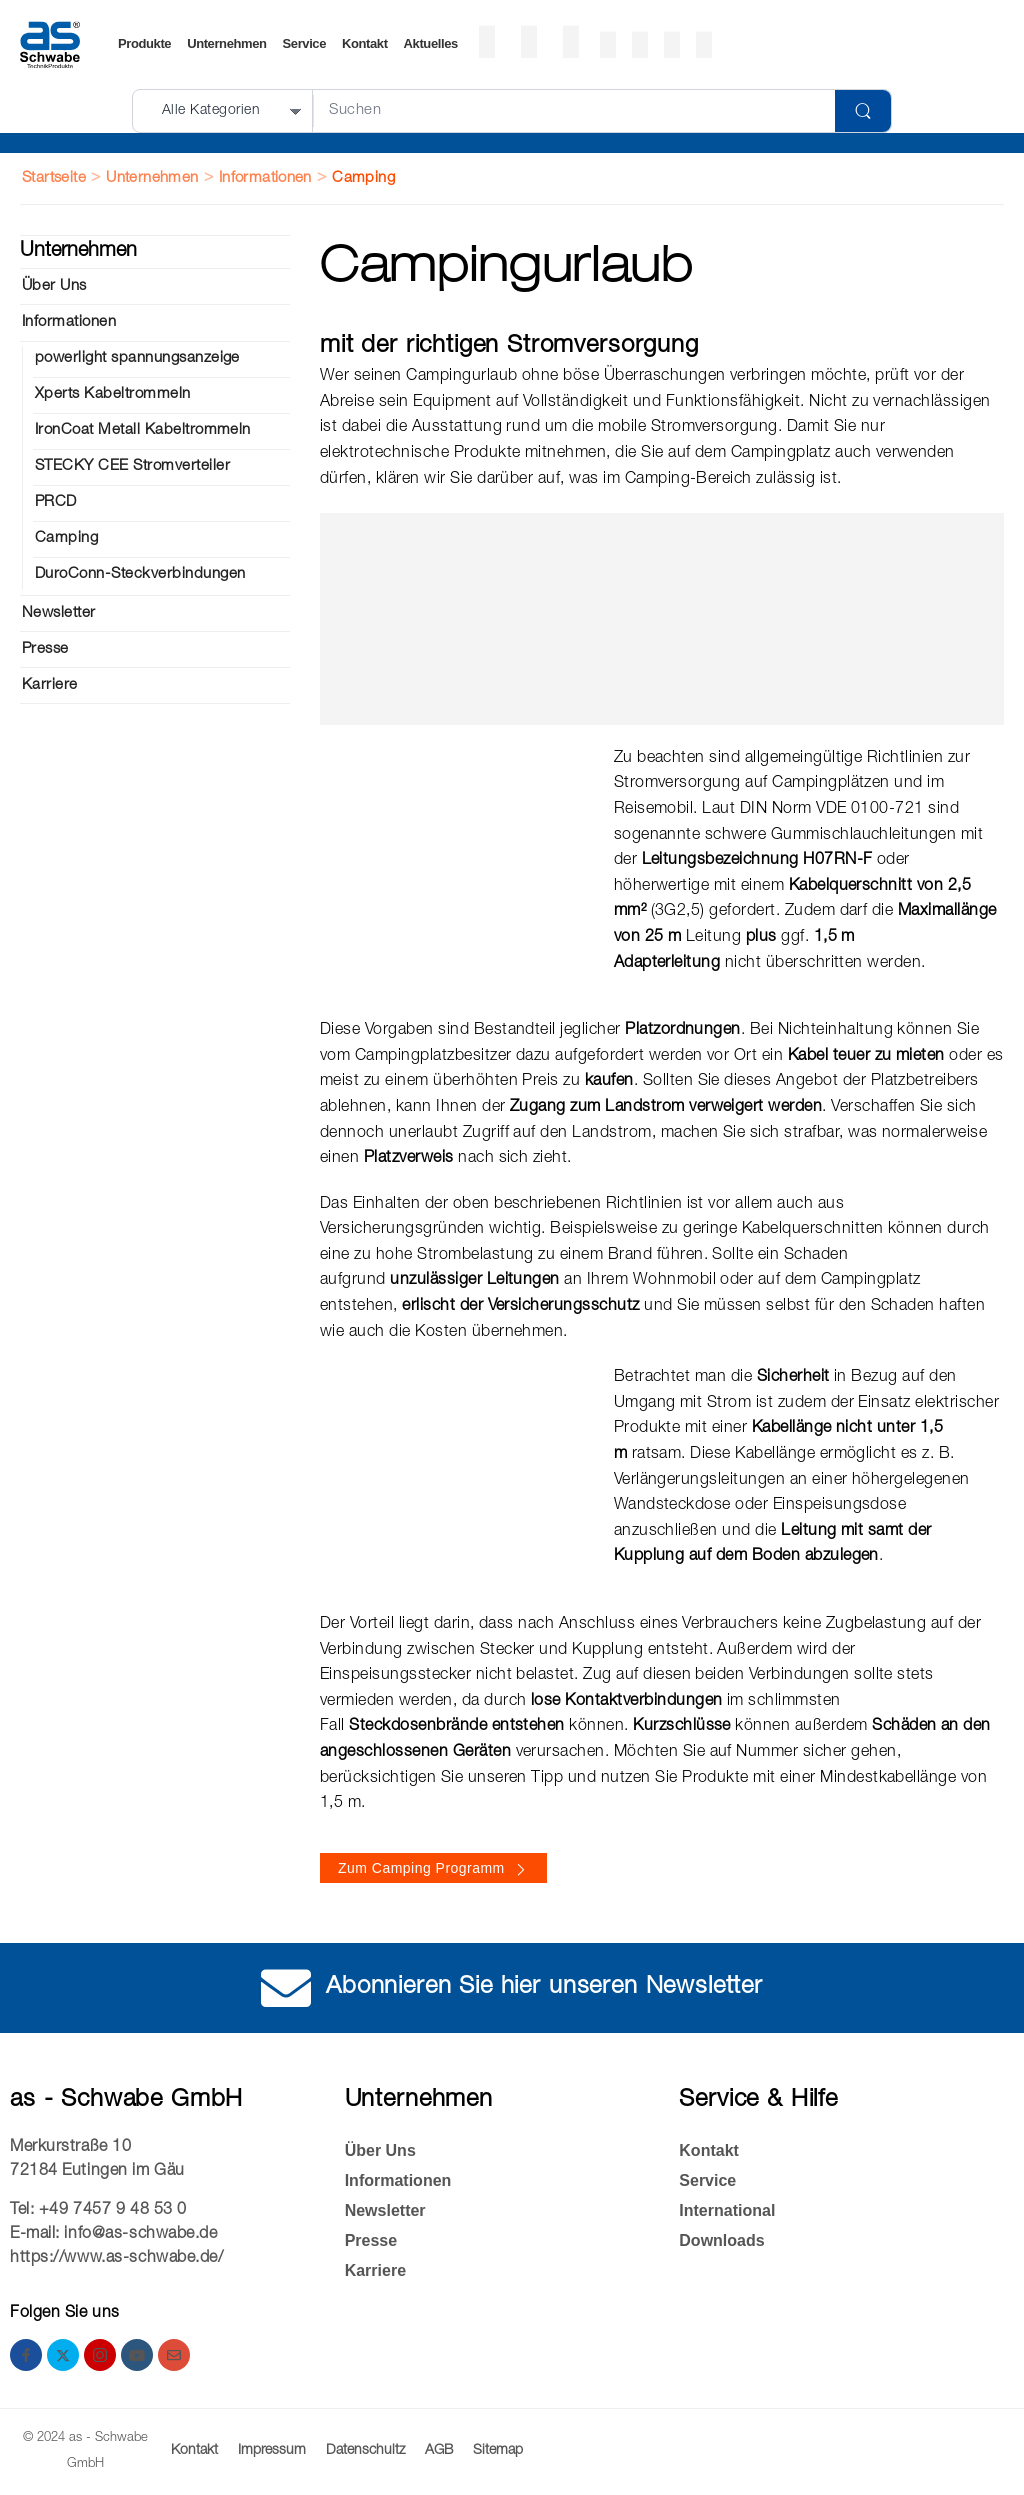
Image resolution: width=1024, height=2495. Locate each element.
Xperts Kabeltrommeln (113, 394)
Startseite (54, 178)
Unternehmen (226, 44)
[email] (174, 2355)
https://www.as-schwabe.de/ (117, 2259)
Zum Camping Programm (421, 1868)
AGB (439, 2451)
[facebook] (26, 2355)
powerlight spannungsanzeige (137, 358)
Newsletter (59, 613)
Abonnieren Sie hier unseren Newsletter (544, 1988)
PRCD (56, 502)
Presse (45, 649)
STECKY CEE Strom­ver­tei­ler (132, 466)
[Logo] (50, 44)
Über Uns (54, 286)
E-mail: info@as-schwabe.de (114, 2235)
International (727, 2210)
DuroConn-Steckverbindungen (140, 574)
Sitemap (498, 2451)
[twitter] (63, 2355)
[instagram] (100, 2355)
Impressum (272, 2451)
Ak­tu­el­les (431, 44)
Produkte (144, 44)
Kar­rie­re (50, 685)
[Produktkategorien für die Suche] (223, 111)
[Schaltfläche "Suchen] (863, 111)
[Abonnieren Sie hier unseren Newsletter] (286, 1988)
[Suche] (574, 111)
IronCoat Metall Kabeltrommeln (143, 430)
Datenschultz (365, 2451)
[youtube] (137, 2355)
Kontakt (365, 44)
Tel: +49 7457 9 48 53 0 (98, 2211)
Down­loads (721, 2240)
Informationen (265, 178)
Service (304, 44)
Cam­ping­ (66, 538)
